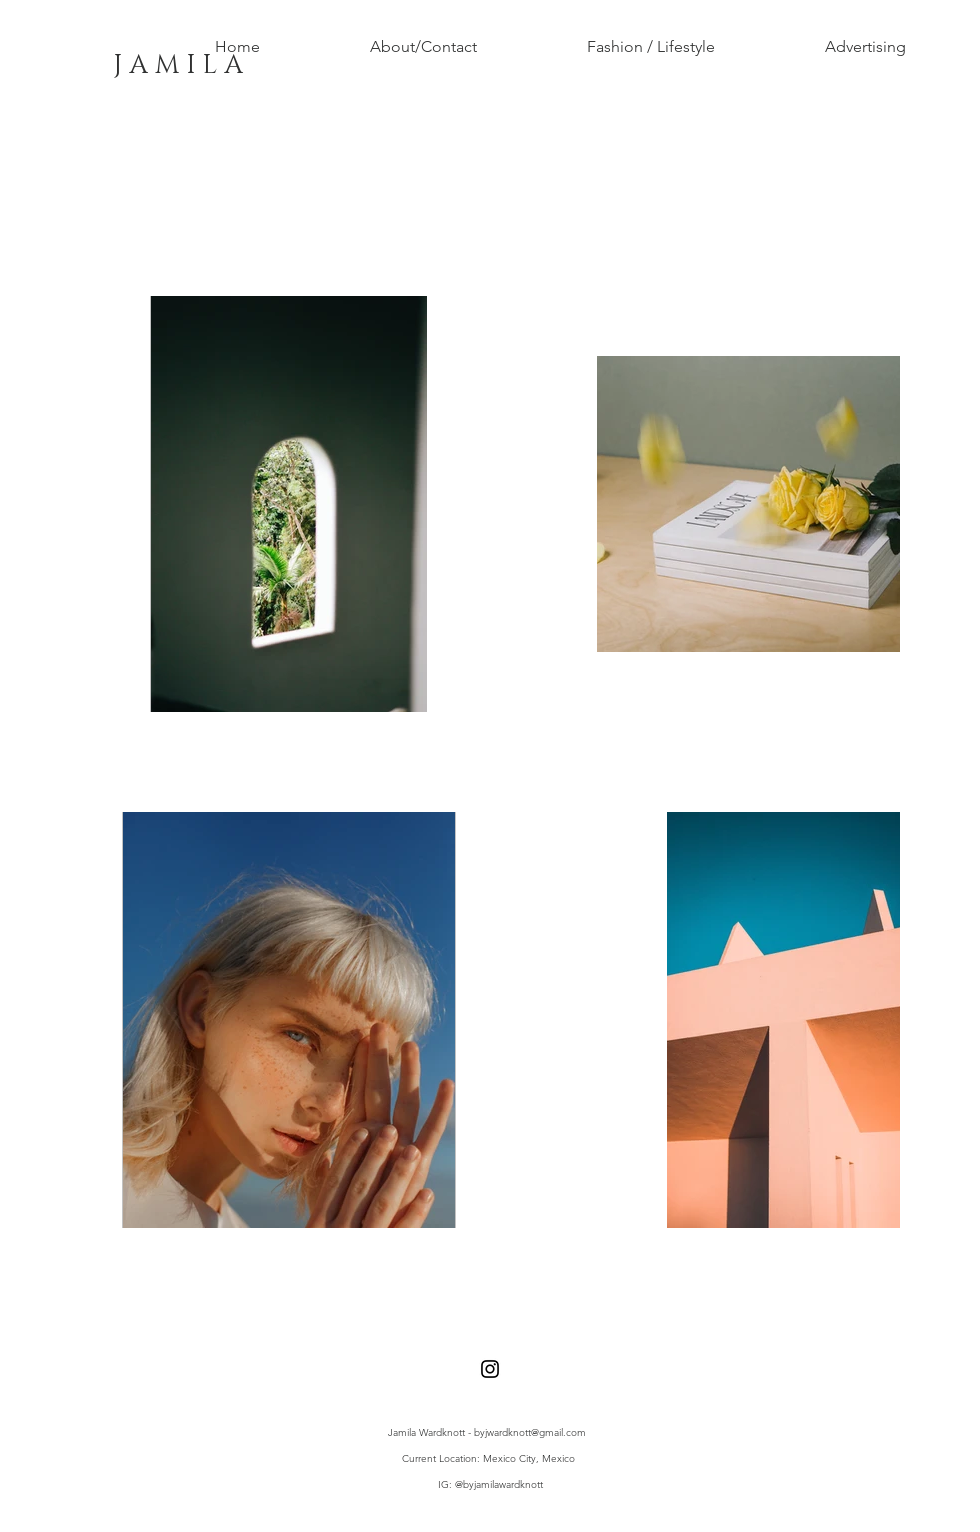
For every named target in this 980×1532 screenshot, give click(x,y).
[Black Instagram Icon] (490, 1369)
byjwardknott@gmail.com (530, 1432)
